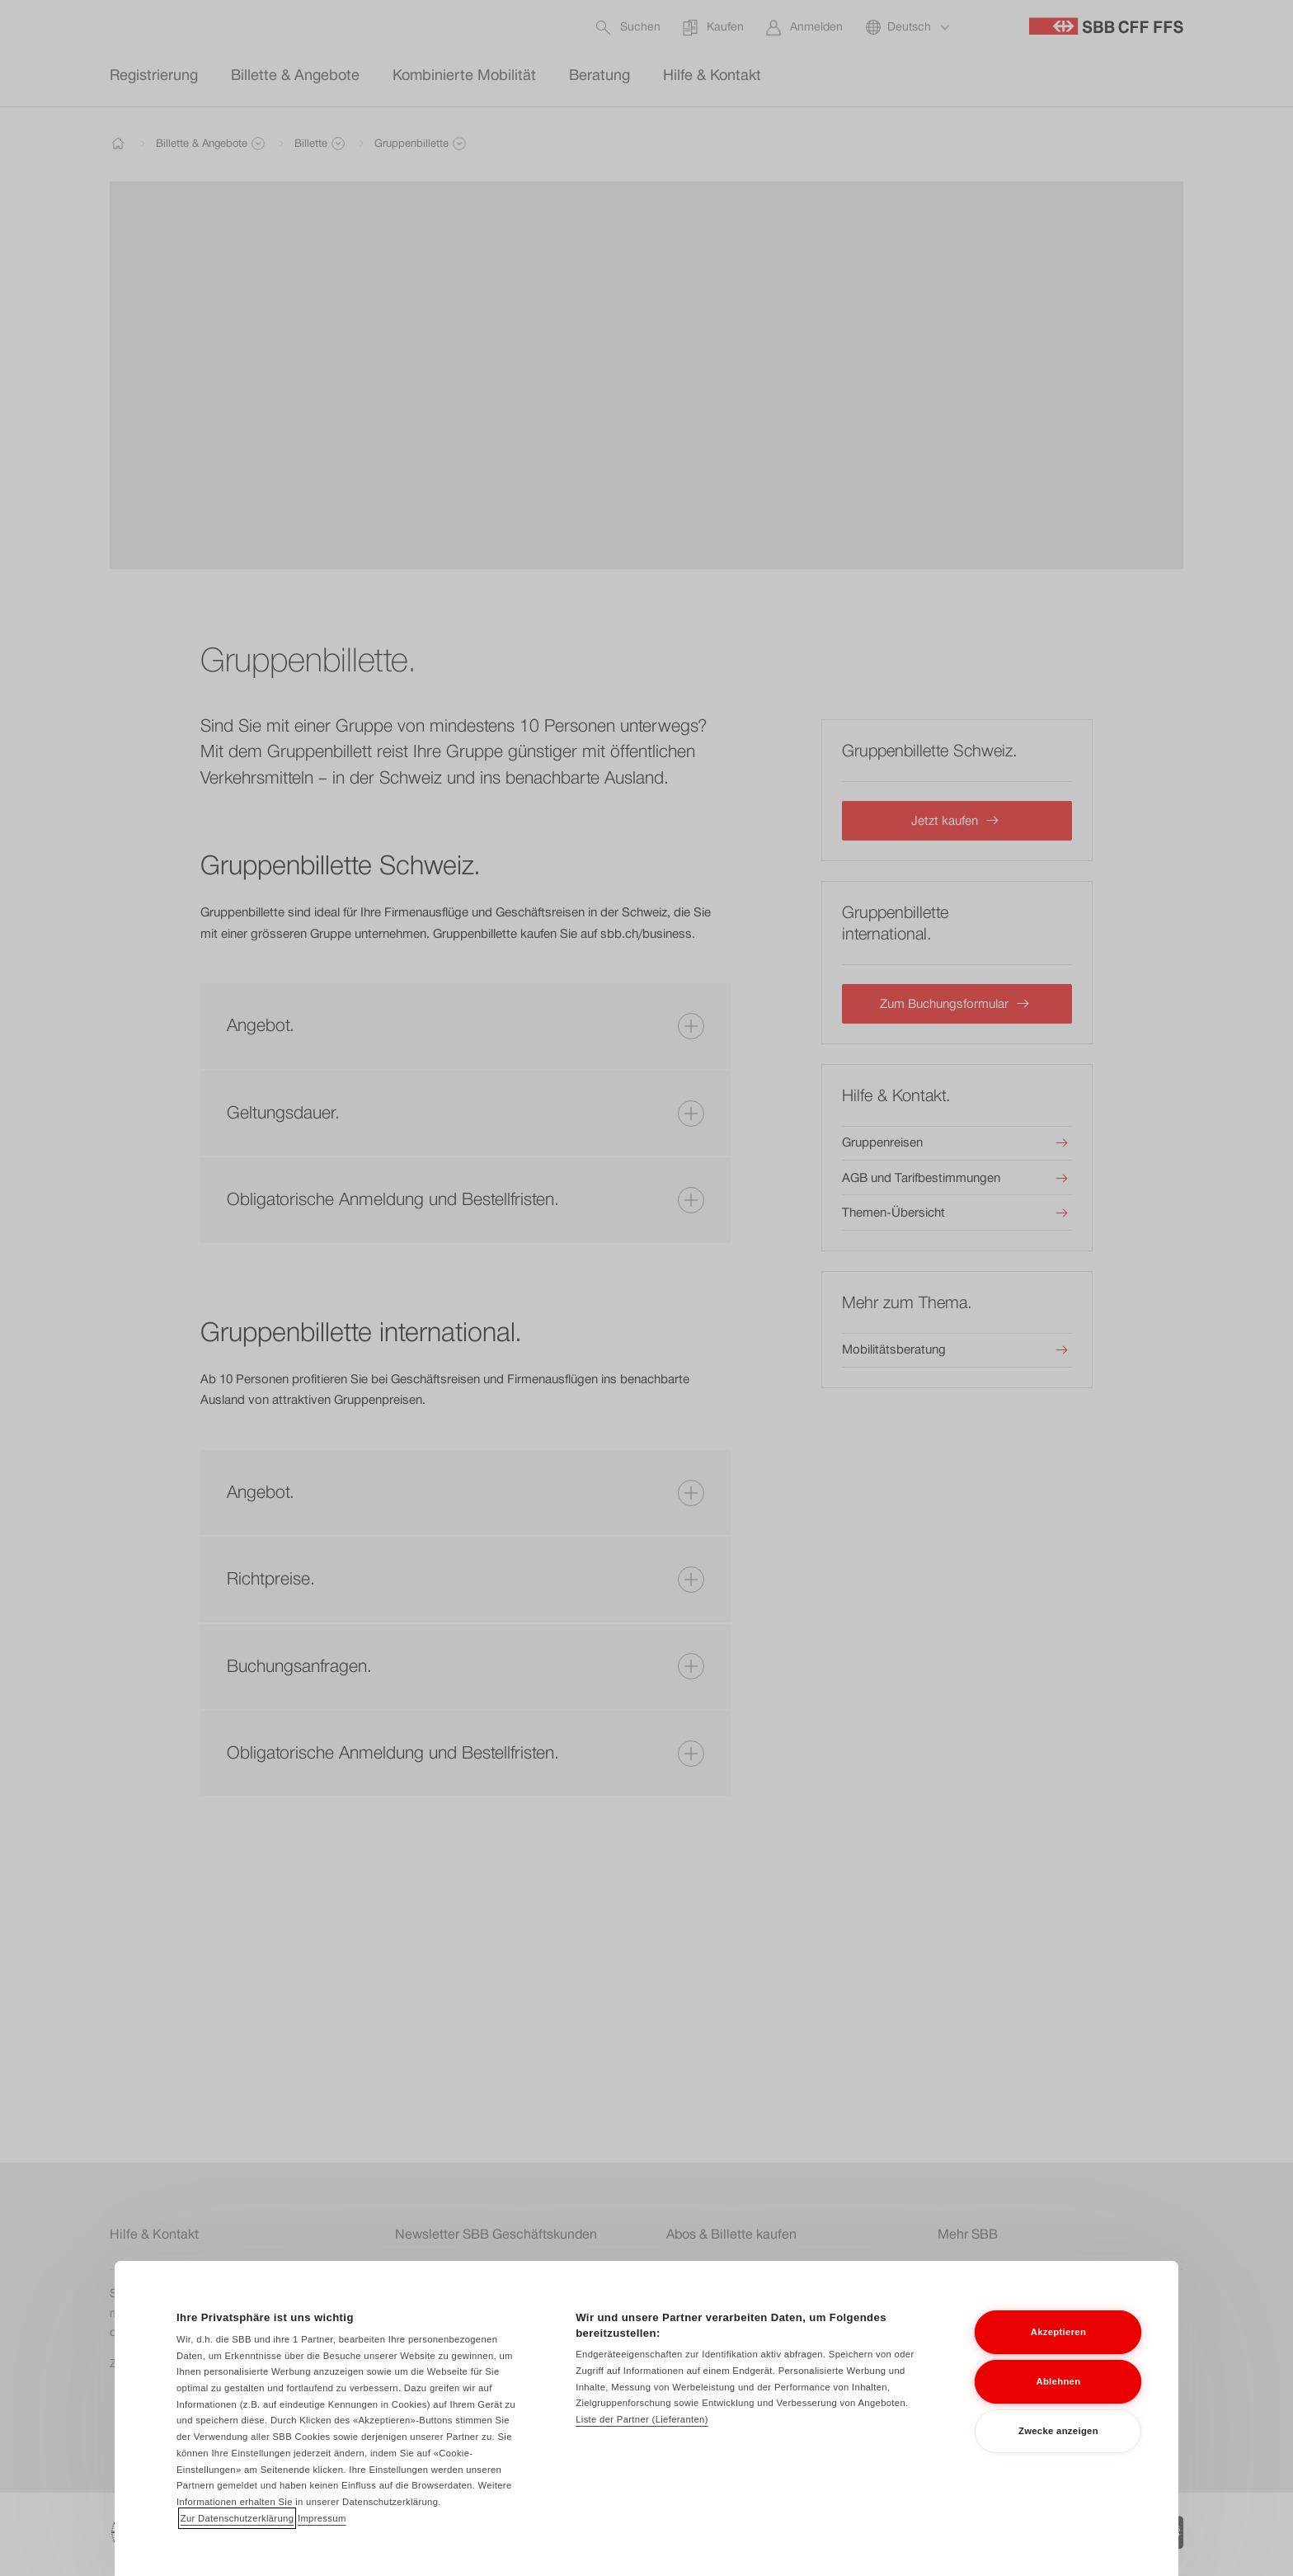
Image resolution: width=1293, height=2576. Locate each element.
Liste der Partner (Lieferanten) (642, 2441)
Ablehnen (1058, 2402)
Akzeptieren (1058, 2352)
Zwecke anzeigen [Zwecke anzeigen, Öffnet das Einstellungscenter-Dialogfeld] (1058, 2451)
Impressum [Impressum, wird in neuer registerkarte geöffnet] (322, 2539)
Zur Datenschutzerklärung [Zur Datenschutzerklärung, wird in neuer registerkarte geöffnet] (237, 2539)
